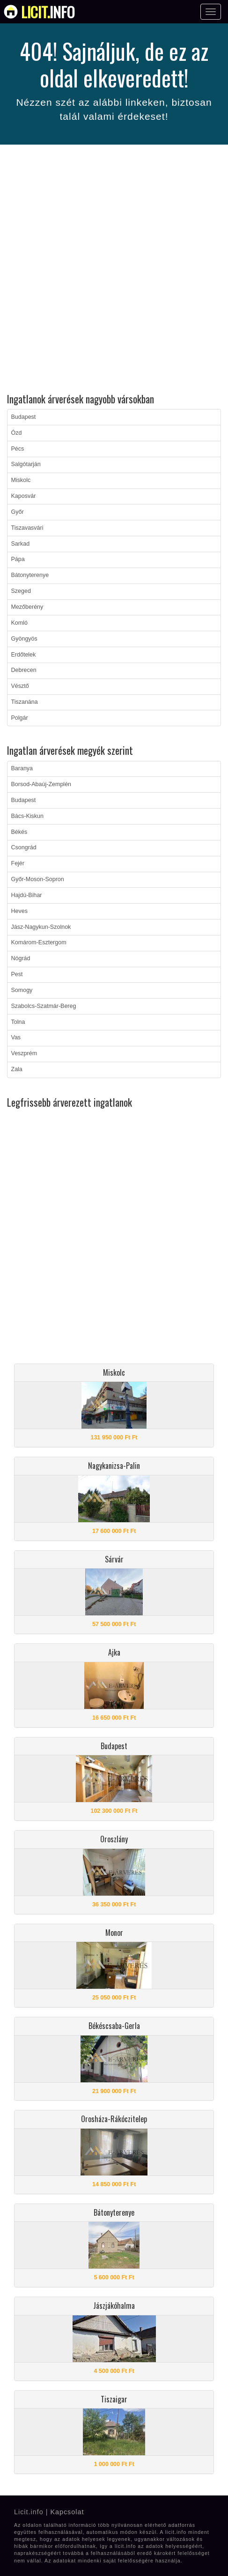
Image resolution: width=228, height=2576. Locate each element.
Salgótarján (26, 464)
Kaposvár (23, 496)
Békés (19, 832)
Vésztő (20, 686)
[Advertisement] (114, 270)
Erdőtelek (23, 654)
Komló (19, 623)
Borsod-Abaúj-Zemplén (41, 784)
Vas (16, 1037)
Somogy (22, 990)
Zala (16, 1069)
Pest (17, 974)
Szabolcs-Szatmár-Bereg (43, 1006)
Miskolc (21, 480)
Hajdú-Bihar (26, 895)
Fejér (17, 863)
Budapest (23, 417)
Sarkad (20, 543)
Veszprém (24, 1053)
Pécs (17, 448)
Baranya (22, 768)
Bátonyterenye (30, 575)
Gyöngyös (24, 638)
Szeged (21, 591)
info (48, 11)
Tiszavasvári (27, 528)
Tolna (18, 1022)
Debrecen (24, 670)
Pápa (18, 559)
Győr (17, 512)
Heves (19, 911)
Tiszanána (24, 702)
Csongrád (24, 847)
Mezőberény (27, 607)
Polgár (19, 718)
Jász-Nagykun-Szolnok (41, 927)
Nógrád (20, 958)
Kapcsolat (67, 2512)
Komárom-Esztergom (38, 942)
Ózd (16, 433)
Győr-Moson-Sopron (37, 879)
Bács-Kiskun (27, 816)
